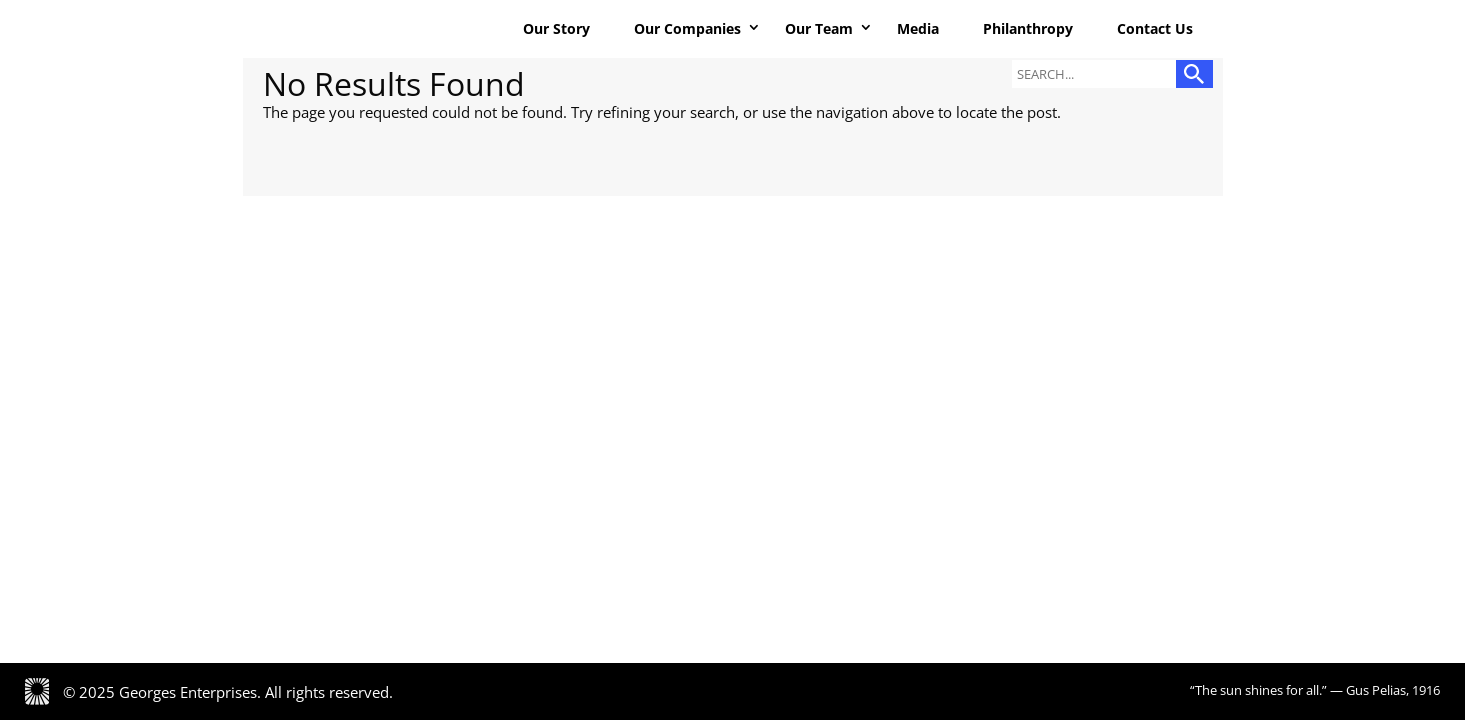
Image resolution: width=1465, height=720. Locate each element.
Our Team (819, 28)
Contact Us (1155, 28)
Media (918, 28)
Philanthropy (1028, 28)
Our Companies (687, 28)
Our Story (556, 28)
